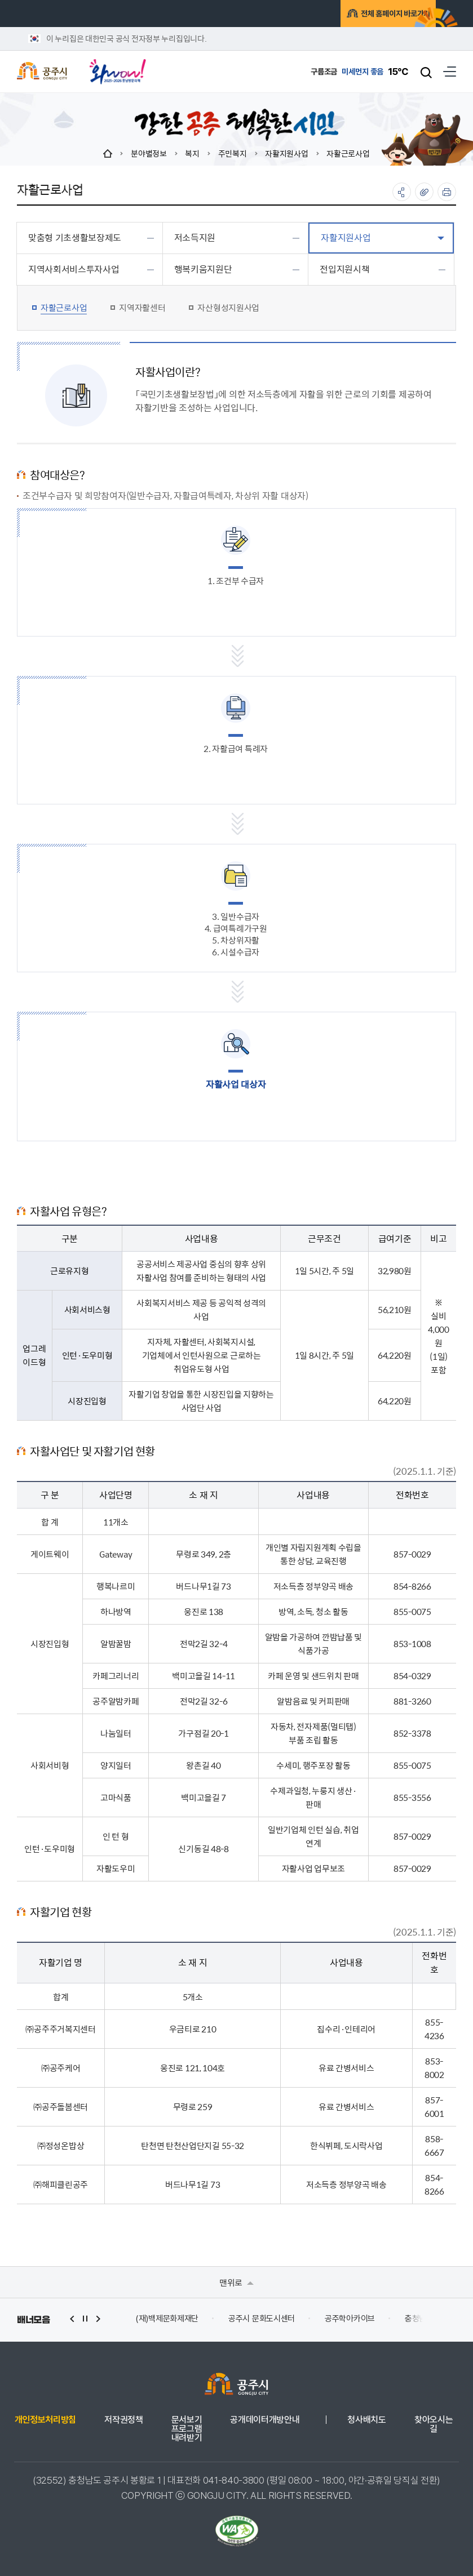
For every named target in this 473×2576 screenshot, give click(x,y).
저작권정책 (123, 2419)
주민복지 (232, 153)
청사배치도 (366, 2419)
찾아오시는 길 (433, 2424)
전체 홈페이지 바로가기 (369, 15)
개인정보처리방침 (45, 2419)
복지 (192, 153)
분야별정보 (149, 153)
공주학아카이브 (350, 2318)
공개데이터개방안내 (264, 2419)
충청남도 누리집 (431, 2318)
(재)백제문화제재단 (166, 2318)
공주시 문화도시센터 (261, 2318)
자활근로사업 (347, 153)
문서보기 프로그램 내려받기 (186, 2428)
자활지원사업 (286, 153)
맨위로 (236, 2282)
